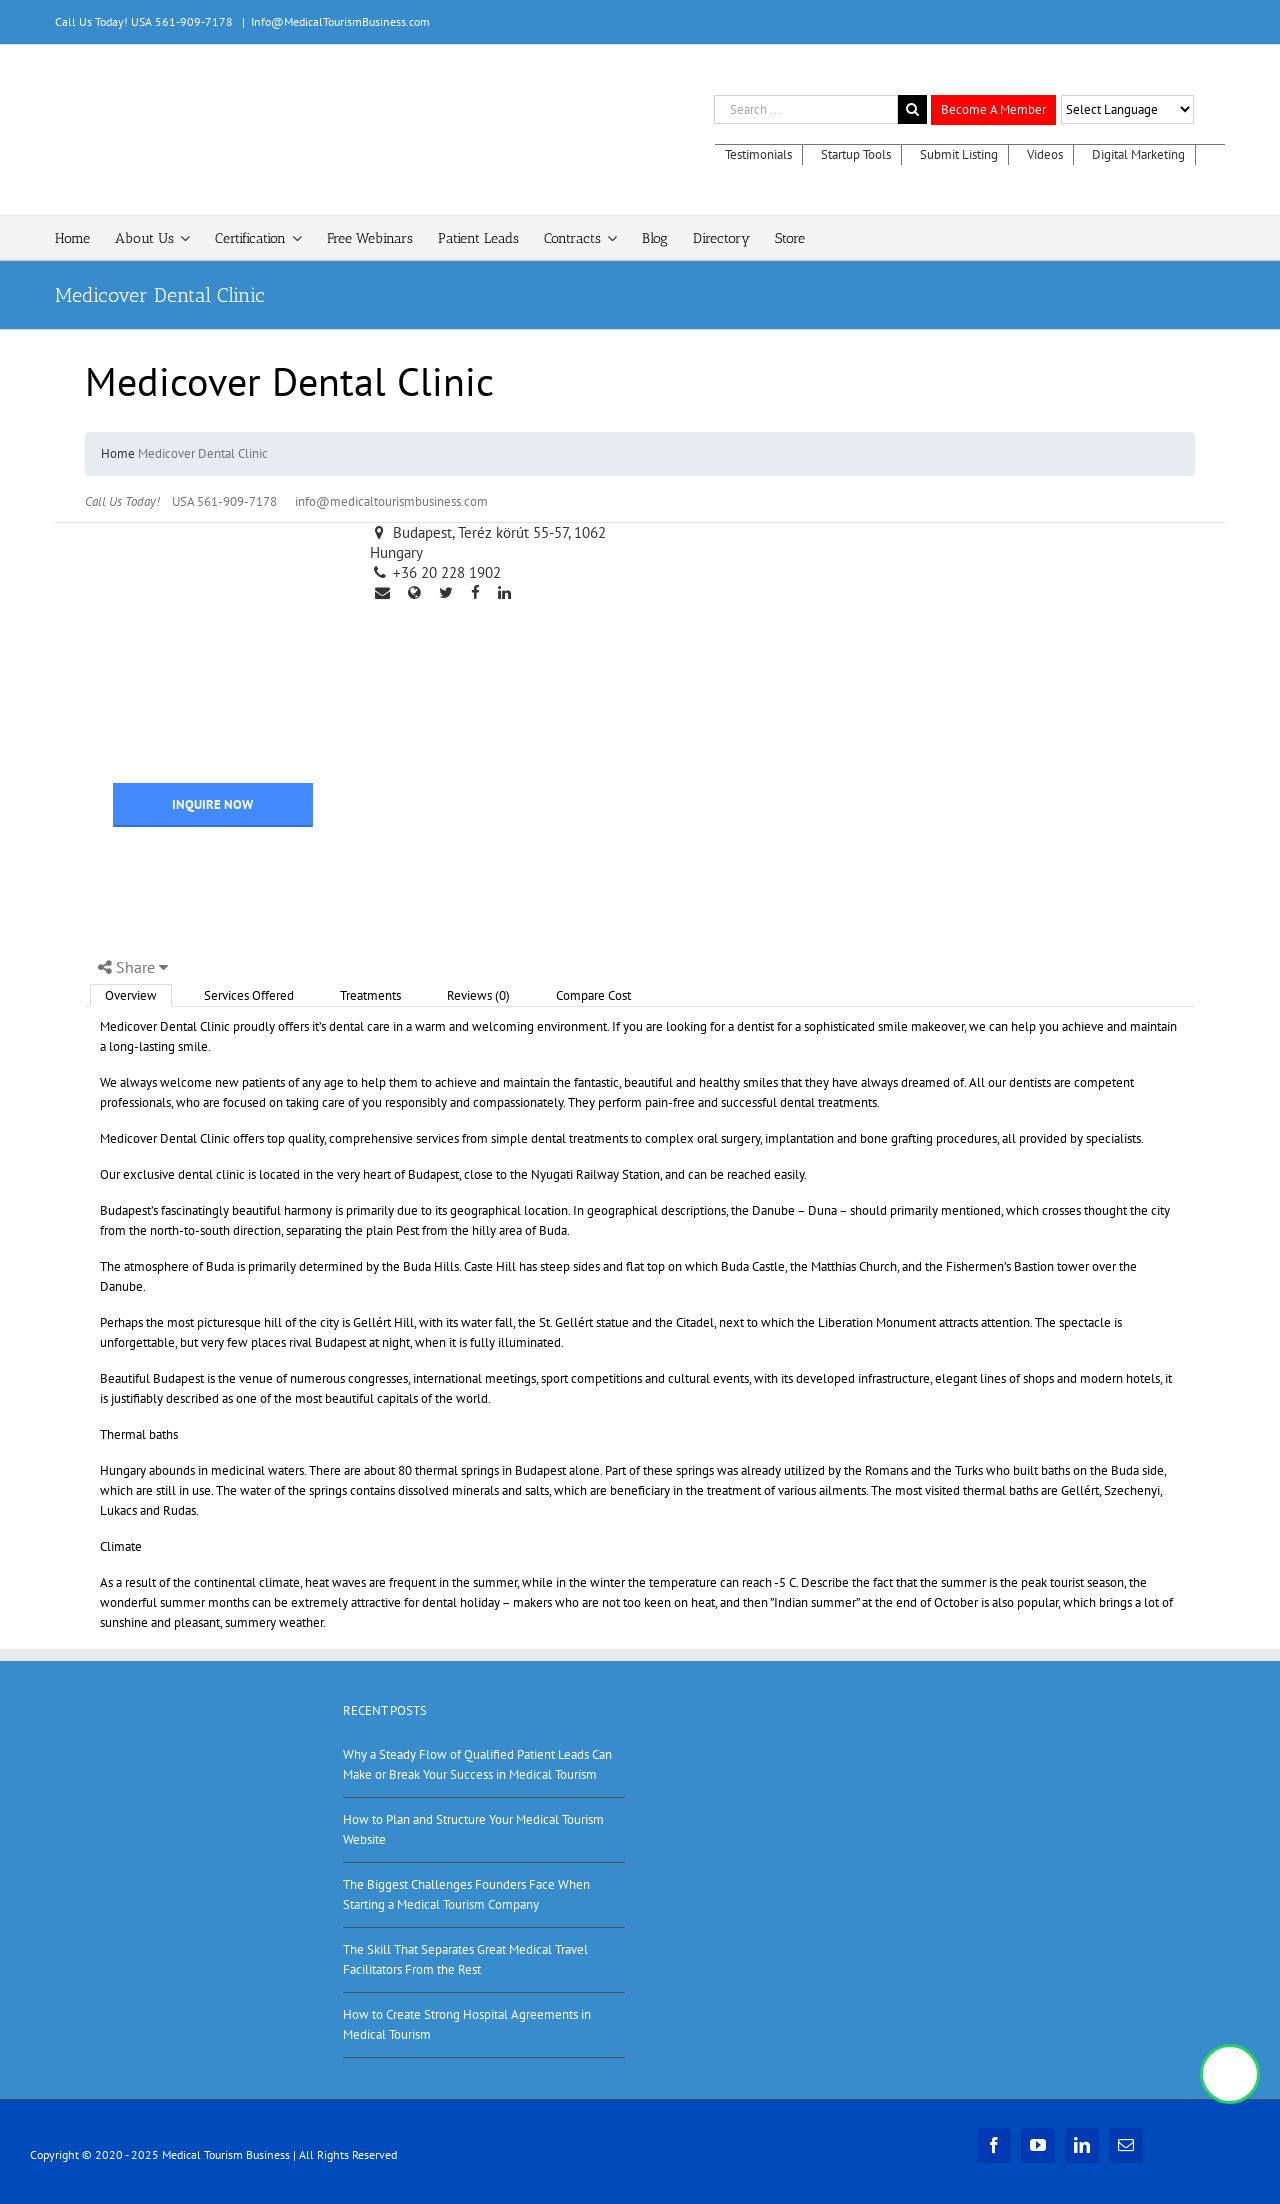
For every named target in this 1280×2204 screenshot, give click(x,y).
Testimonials (758, 154)
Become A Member (993, 109)
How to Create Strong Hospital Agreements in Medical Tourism (467, 2024)
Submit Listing (959, 154)
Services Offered (249, 995)
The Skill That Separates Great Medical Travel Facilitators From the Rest (465, 1959)
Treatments (370, 995)
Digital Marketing (1138, 154)
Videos (1045, 154)
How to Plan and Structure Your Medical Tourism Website (473, 1829)
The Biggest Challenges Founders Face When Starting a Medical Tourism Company (466, 1894)
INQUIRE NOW (212, 804)
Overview (131, 995)
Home (118, 453)
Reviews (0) (478, 995)
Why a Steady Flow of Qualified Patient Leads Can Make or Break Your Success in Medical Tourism (477, 1764)
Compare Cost (593, 995)
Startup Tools (856, 154)
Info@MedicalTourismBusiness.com (340, 21)
